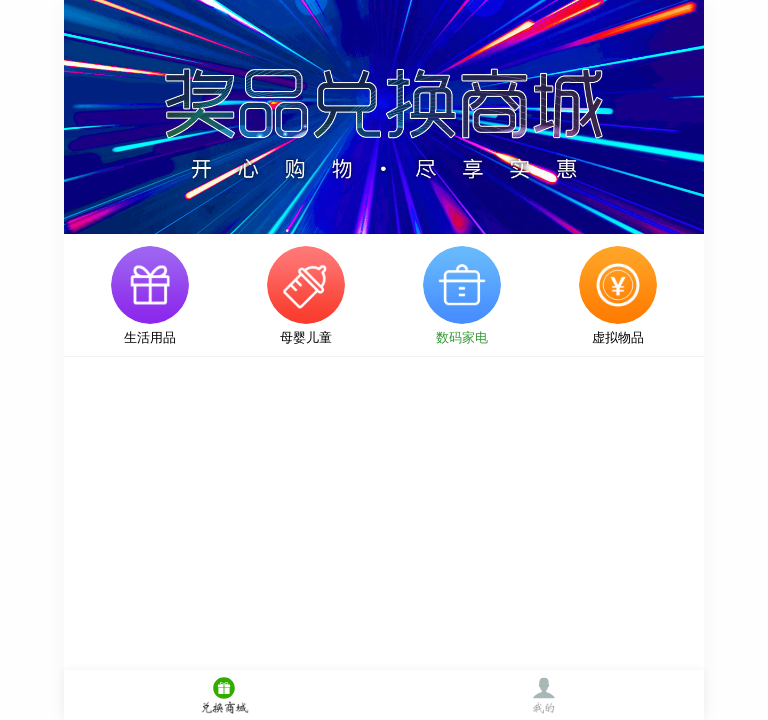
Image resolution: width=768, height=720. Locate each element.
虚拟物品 (618, 337)
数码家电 (462, 337)
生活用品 (150, 337)
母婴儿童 (306, 337)
